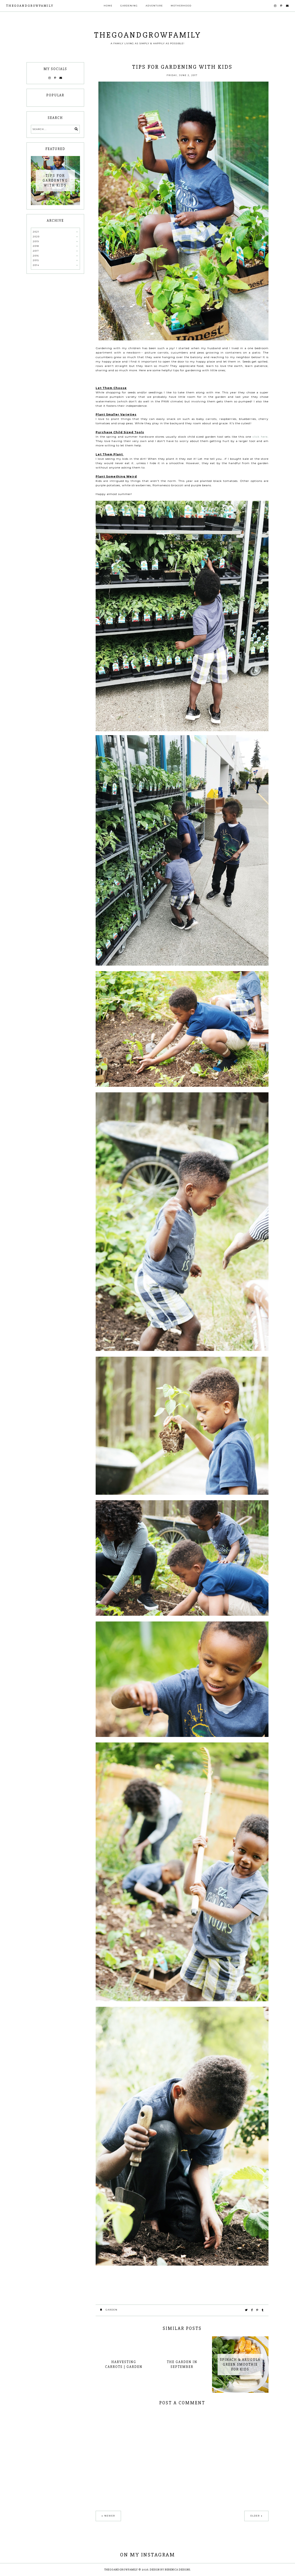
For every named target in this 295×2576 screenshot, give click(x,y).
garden (112, 2309)
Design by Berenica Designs (170, 2569)
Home (108, 5)
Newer (109, 2515)
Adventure (154, 5)
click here (260, 436)
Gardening (129, 5)
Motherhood (181, 5)
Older (255, 2515)
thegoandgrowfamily (30, 6)
